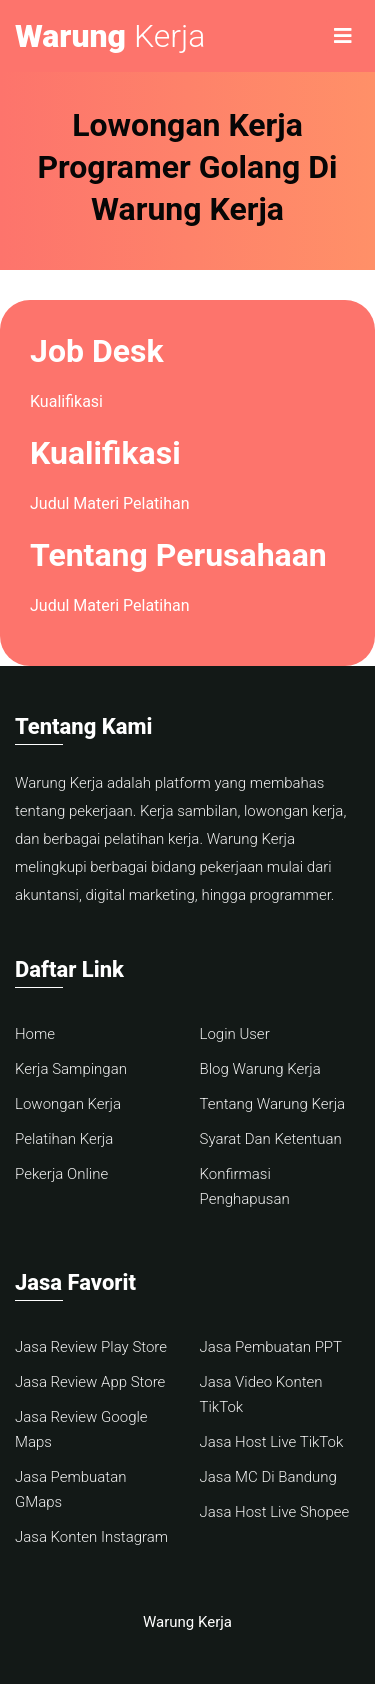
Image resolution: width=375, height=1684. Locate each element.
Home (35, 1034)
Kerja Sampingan (71, 1069)
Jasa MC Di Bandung (268, 1477)
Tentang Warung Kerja (273, 1104)
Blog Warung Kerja (260, 1069)
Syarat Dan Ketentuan (271, 1139)
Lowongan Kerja (68, 1104)
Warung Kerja (187, 1622)
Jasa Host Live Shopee (275, 1512)
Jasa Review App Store (90, 1382)
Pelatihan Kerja (64, 1139)
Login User (235, 1034)
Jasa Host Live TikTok (272, 1442)
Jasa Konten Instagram (91, 1537)
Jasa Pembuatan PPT (271, 1347)
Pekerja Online (61, 1174)
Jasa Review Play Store (91, 1347)
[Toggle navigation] (343, 36)
